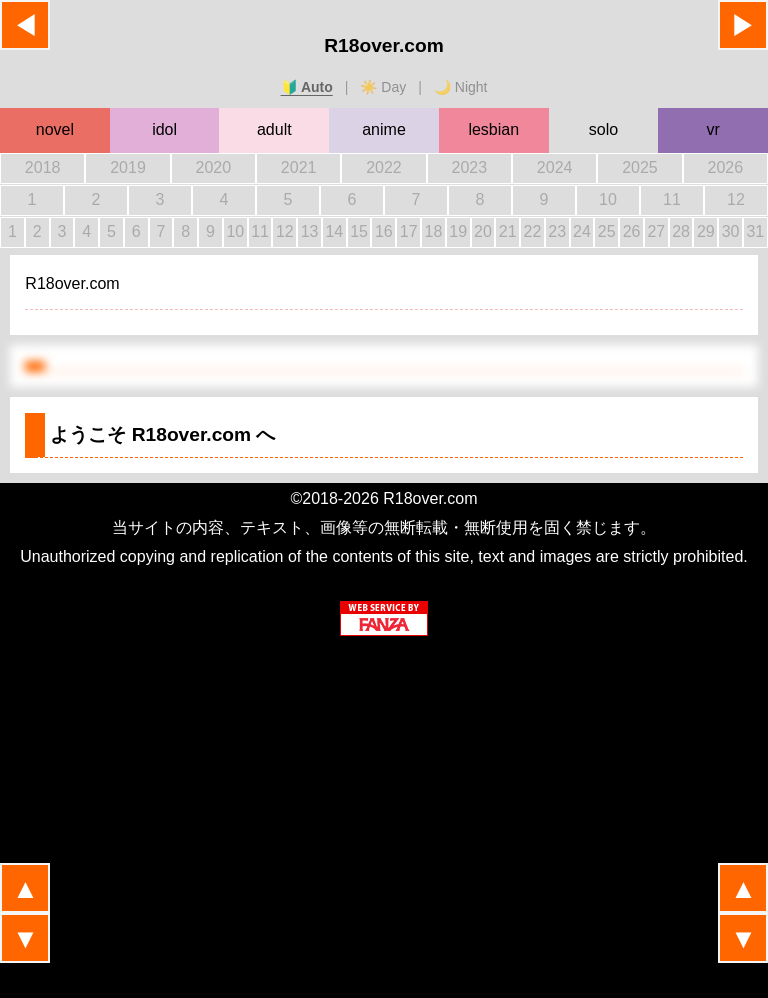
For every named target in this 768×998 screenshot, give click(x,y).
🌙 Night (461, 87)
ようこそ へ (162, 434)
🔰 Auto (307, 87)
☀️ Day (383, 87)
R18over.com (383, 45)
